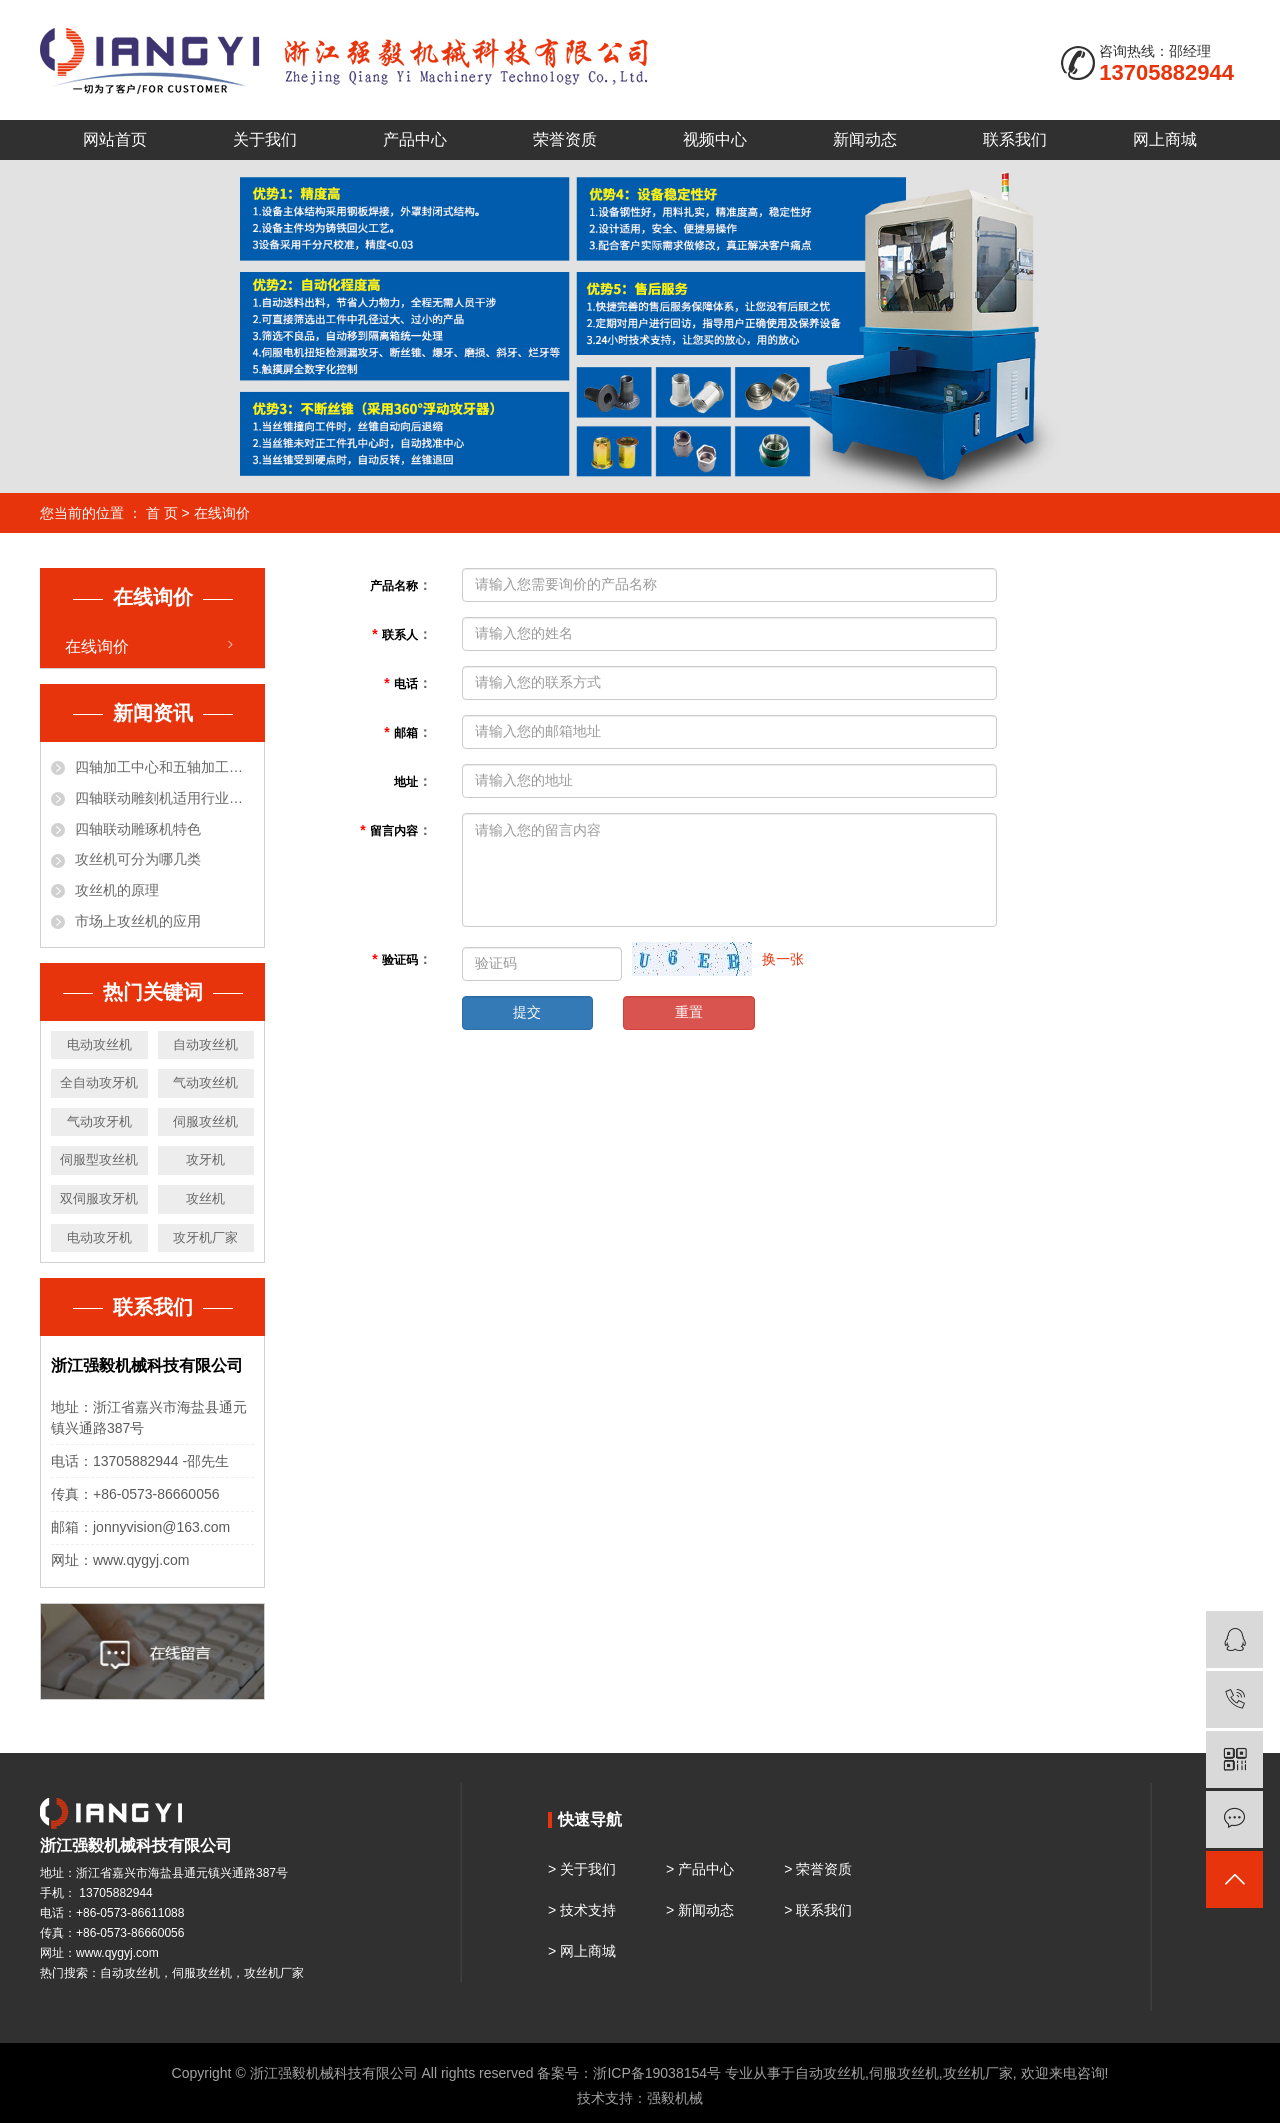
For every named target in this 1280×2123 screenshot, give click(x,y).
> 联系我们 (818, 1910)
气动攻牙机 (99, 1121)
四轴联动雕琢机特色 (138, 829)
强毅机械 (675, 2098)
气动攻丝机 (205, 1082)
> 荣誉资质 (818, 1869)
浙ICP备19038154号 (657, 2073)
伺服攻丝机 (205, 1121)
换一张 (783, 959)
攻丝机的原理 (117, 890)
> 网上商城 (582, 1951)
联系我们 (1015, 139)
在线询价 (97, 646)
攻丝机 (205, 1198)
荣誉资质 (565, 139)
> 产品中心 (700, 1869)
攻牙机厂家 (205, 1237)
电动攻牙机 (99, 1237)
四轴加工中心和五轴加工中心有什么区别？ (164, 767)
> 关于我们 (582, 1869)
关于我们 (265, 139)
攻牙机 (205, 1159)
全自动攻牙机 (99, 1082)
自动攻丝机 (205, 1044)
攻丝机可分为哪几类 (138, 859)
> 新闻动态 (700, 1910)
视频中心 (715, 139)
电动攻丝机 (99, 1044)
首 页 (162, 513)
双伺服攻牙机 (99, 1198)
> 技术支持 (582, 1910)
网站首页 (115, 139)
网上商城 (1165, 139)
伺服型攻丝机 (99, 1159)
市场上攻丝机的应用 (138, 921)
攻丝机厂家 (978, 2073)
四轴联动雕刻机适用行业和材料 (164, 798)
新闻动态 (865, 139)
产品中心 (415, 139)
